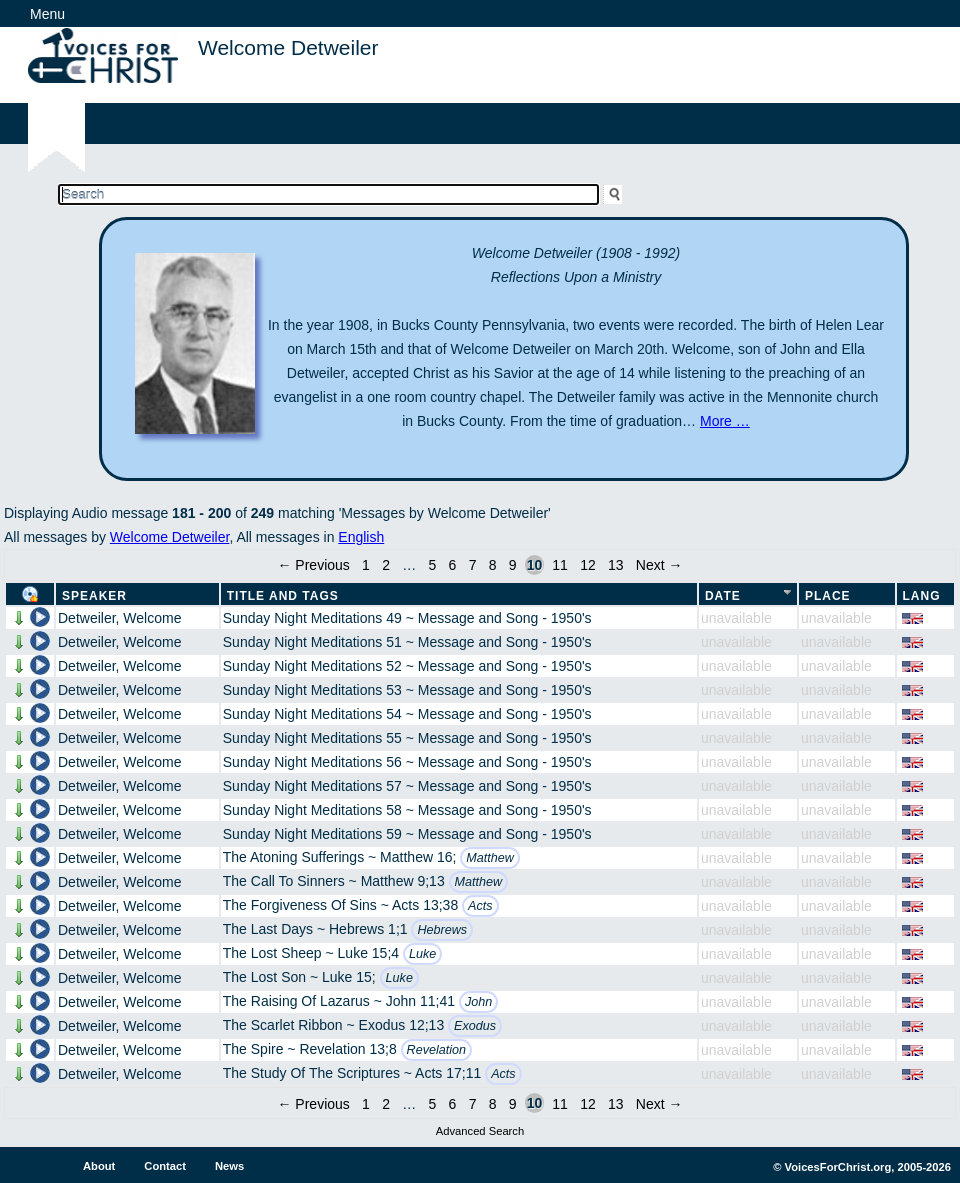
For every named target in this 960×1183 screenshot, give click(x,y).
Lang (922, 596)
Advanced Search (480, 1131)
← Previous (313, 565)
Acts (480, 906)
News (229, 1166)
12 (588, 565)
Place (828, 596)
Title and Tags (283, 596)
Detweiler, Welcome (119, 618)
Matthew (490, 858)
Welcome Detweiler (170, 537)
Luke (422, 954)
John (478, 1002)
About (99, 1166)
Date (723, 596)
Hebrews (442, 930)
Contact (165, 1166)
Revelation (437, 1050)
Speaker (94, 596)
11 (560, 565)
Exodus (475, 1026)
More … (725, 421)
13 (616, 565)
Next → (659, 565)
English (361, 537)
